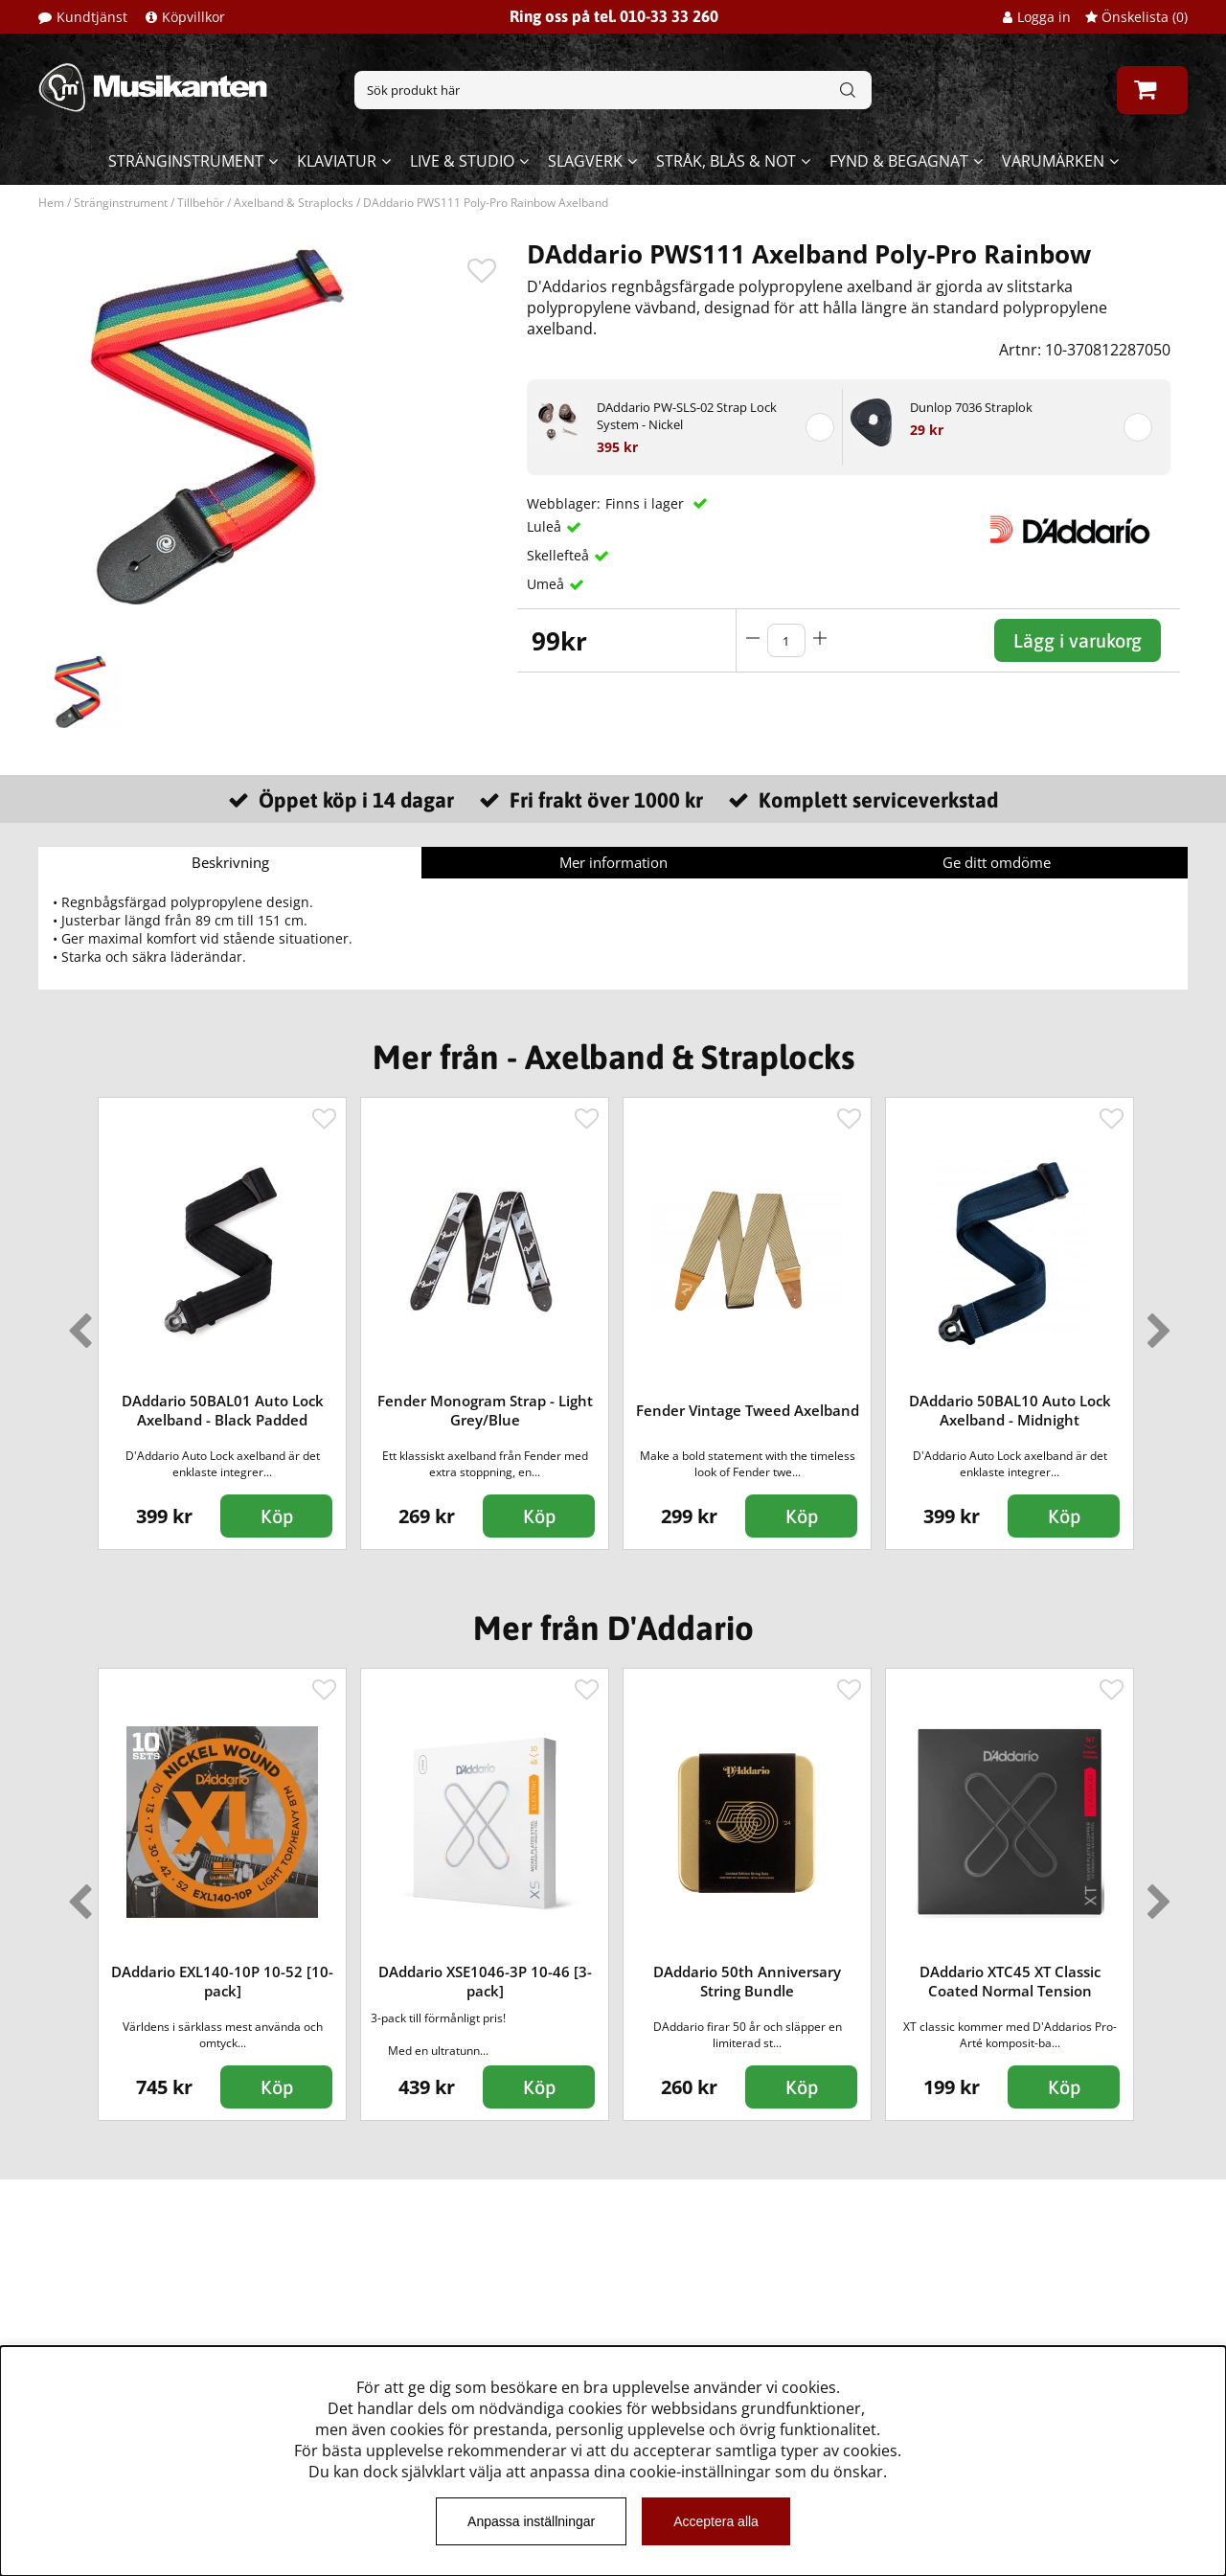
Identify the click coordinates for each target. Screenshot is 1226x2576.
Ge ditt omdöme (996, 862)
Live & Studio (462, 160)
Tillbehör (200, 202)
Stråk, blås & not (726, 160)
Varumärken (1053, 160)
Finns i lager (646, 503)
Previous (75, 1323)
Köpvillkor (193, 17)
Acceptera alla (716, 2521)
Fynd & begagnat (898, 160)
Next (1155, 1323)
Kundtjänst (92, 17)
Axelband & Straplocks (293, 202)
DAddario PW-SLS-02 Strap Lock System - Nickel (687, 416)
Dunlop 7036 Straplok (971, 407)
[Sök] (613, 90)
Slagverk (585, 160)
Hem (51, 202)
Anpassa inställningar (531, 2521)
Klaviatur (336, 160)
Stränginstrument (185, 160)
